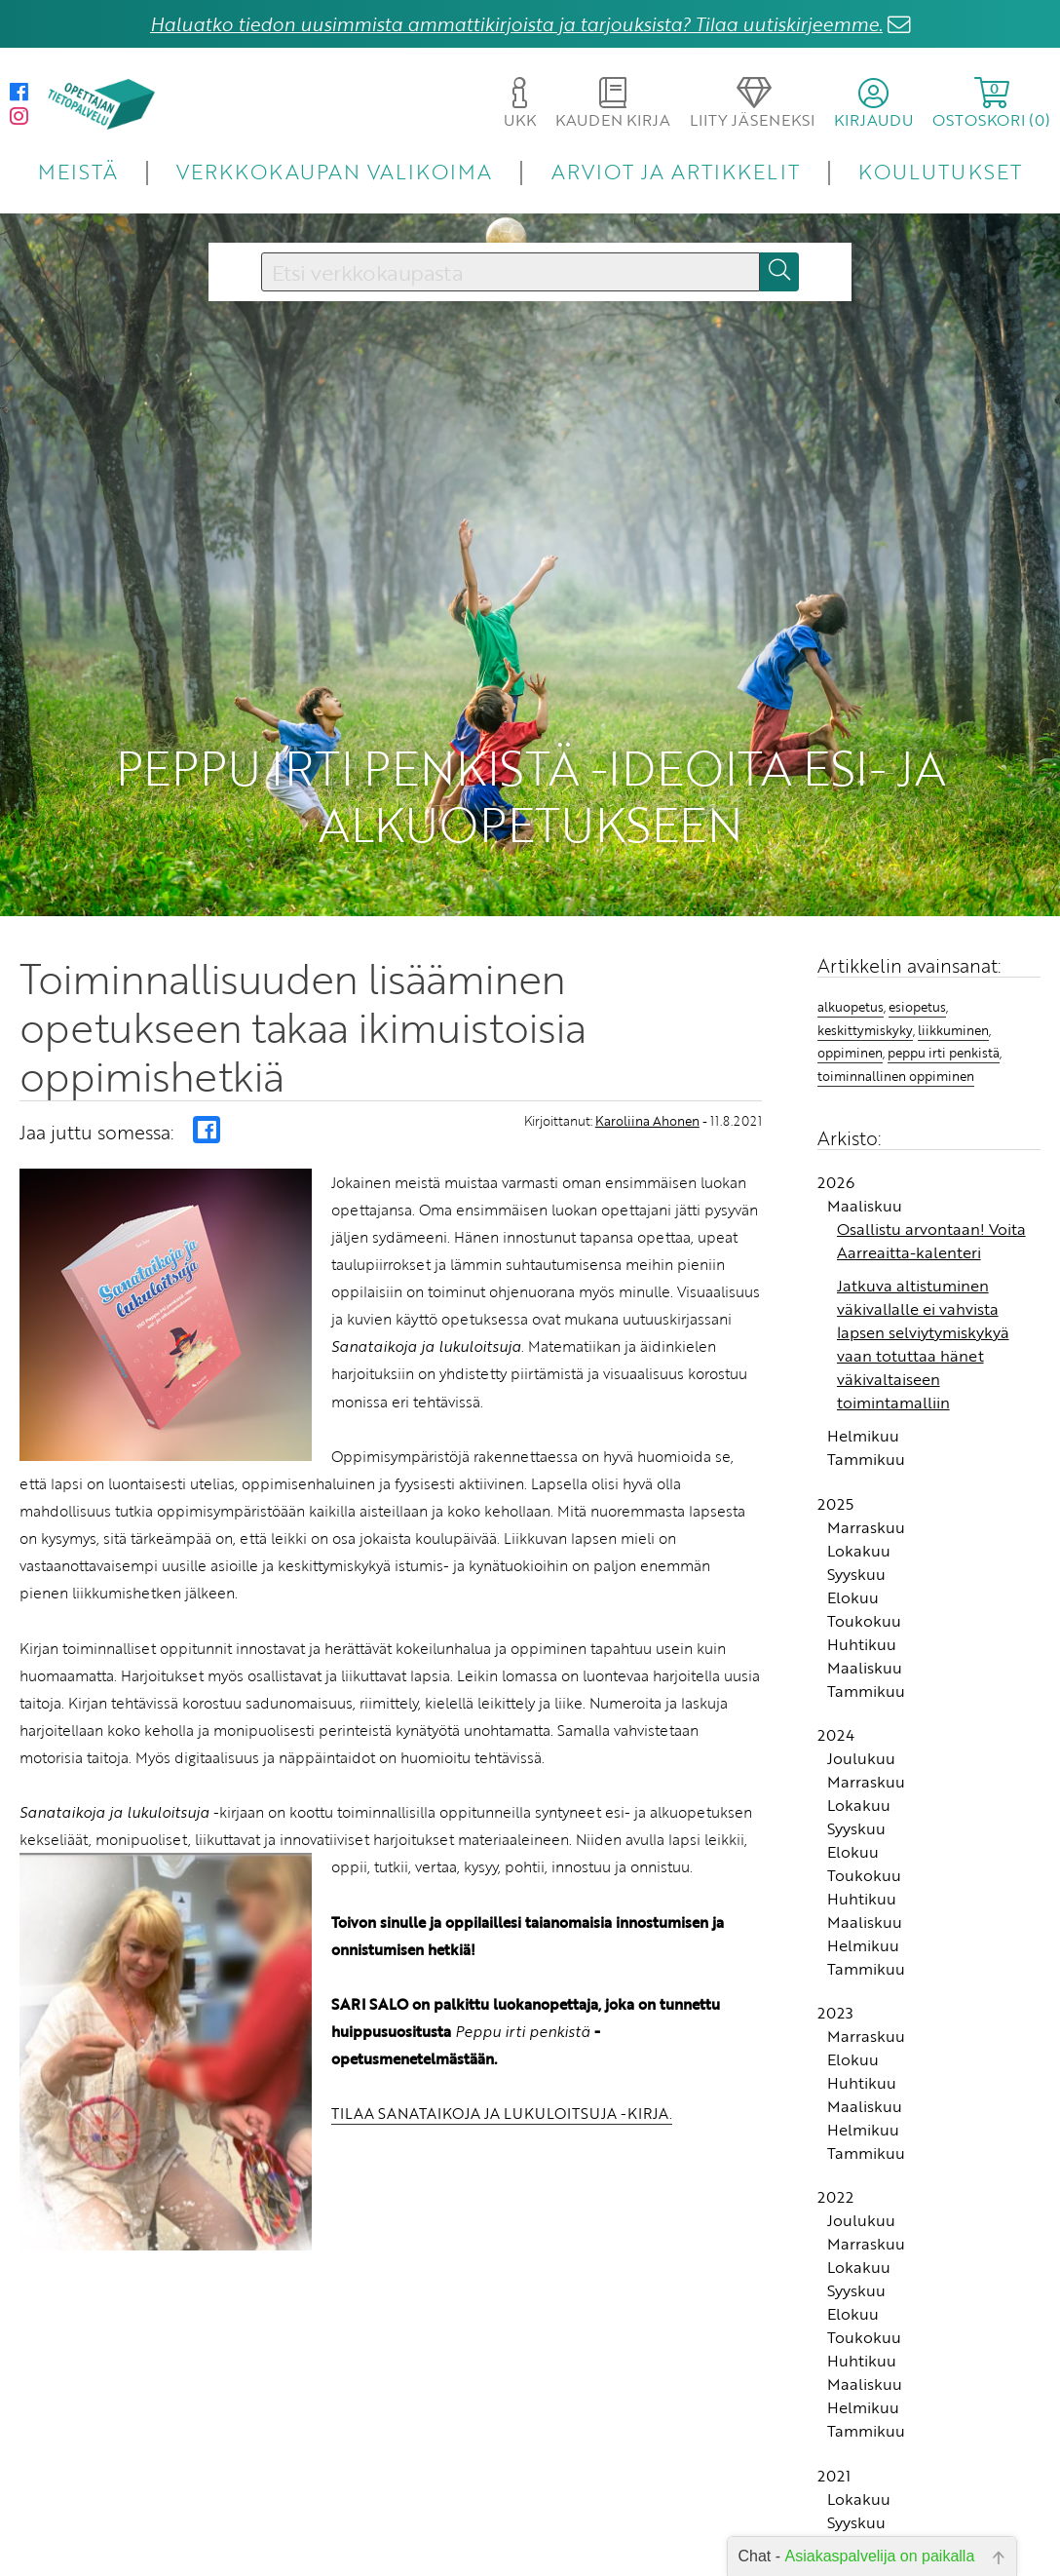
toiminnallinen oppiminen (895, 1076)
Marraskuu (866, 1527)
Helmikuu (863, 1435)
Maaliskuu (864, 1205)
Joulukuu (861, 1758)
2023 (835, 2012)
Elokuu (853, 1597)
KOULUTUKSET (939, 171)
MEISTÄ (77, 171)
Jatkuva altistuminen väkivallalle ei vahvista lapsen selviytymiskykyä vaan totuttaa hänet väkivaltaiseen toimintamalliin (923, 1344)
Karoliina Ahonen (647, 1121)
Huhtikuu (861, 1644)
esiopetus (917, 1007)
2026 (835, 1182)
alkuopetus (850, 1007)
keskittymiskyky (865, 1030)
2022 (835, 2197)
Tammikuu (866, 1459)
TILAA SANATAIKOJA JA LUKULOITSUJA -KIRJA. (501, 2113)
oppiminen (850, 1052)
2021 (834, 2475)
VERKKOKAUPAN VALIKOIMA (334, 171)
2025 (835, 1504)
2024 (835, 1735)
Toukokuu (864, 1621)
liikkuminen (953, 1030)
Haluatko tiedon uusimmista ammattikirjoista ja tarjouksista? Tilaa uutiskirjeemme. (516, 24)
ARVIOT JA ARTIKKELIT (675, 171)
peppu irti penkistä (944, 1052)
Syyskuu (856, 1574)
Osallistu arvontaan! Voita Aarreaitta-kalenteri (931, 1240)
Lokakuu (858, 1550)
